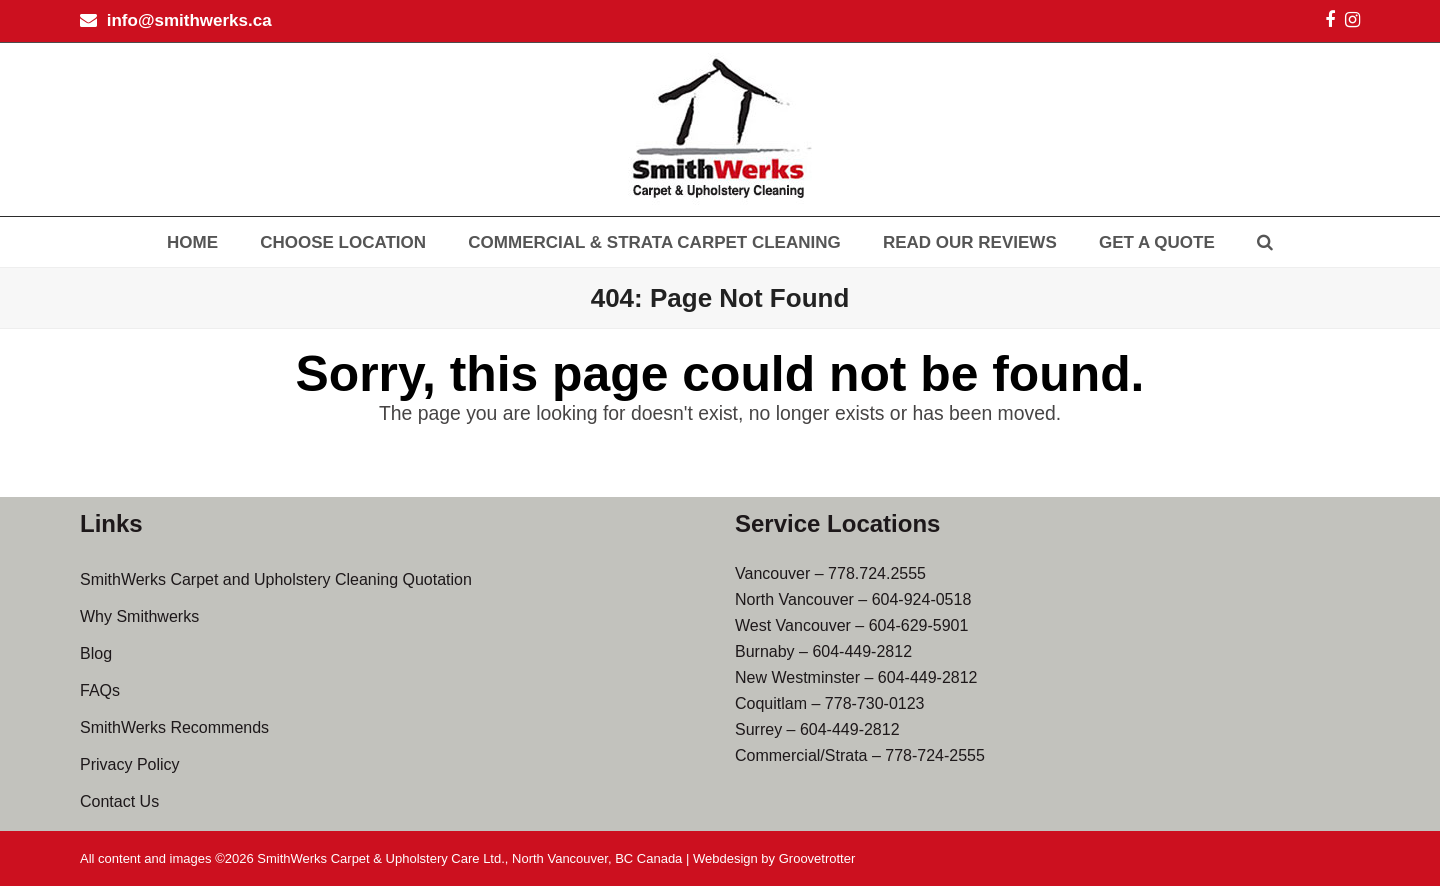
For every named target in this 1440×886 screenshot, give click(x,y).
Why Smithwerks (139, 616)
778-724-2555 (935, 755)
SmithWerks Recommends (174, 727)
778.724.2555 (877, 573)
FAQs (100, 690)
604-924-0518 (922, 599)
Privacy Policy (130, 764)
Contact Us (119, 801)
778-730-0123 (875, 703)
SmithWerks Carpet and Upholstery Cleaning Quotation (276, 579)
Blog (96, 653)
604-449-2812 (862, 651)
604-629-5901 (919, 625)
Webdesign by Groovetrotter (774, 858)
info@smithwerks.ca (189, 20)
